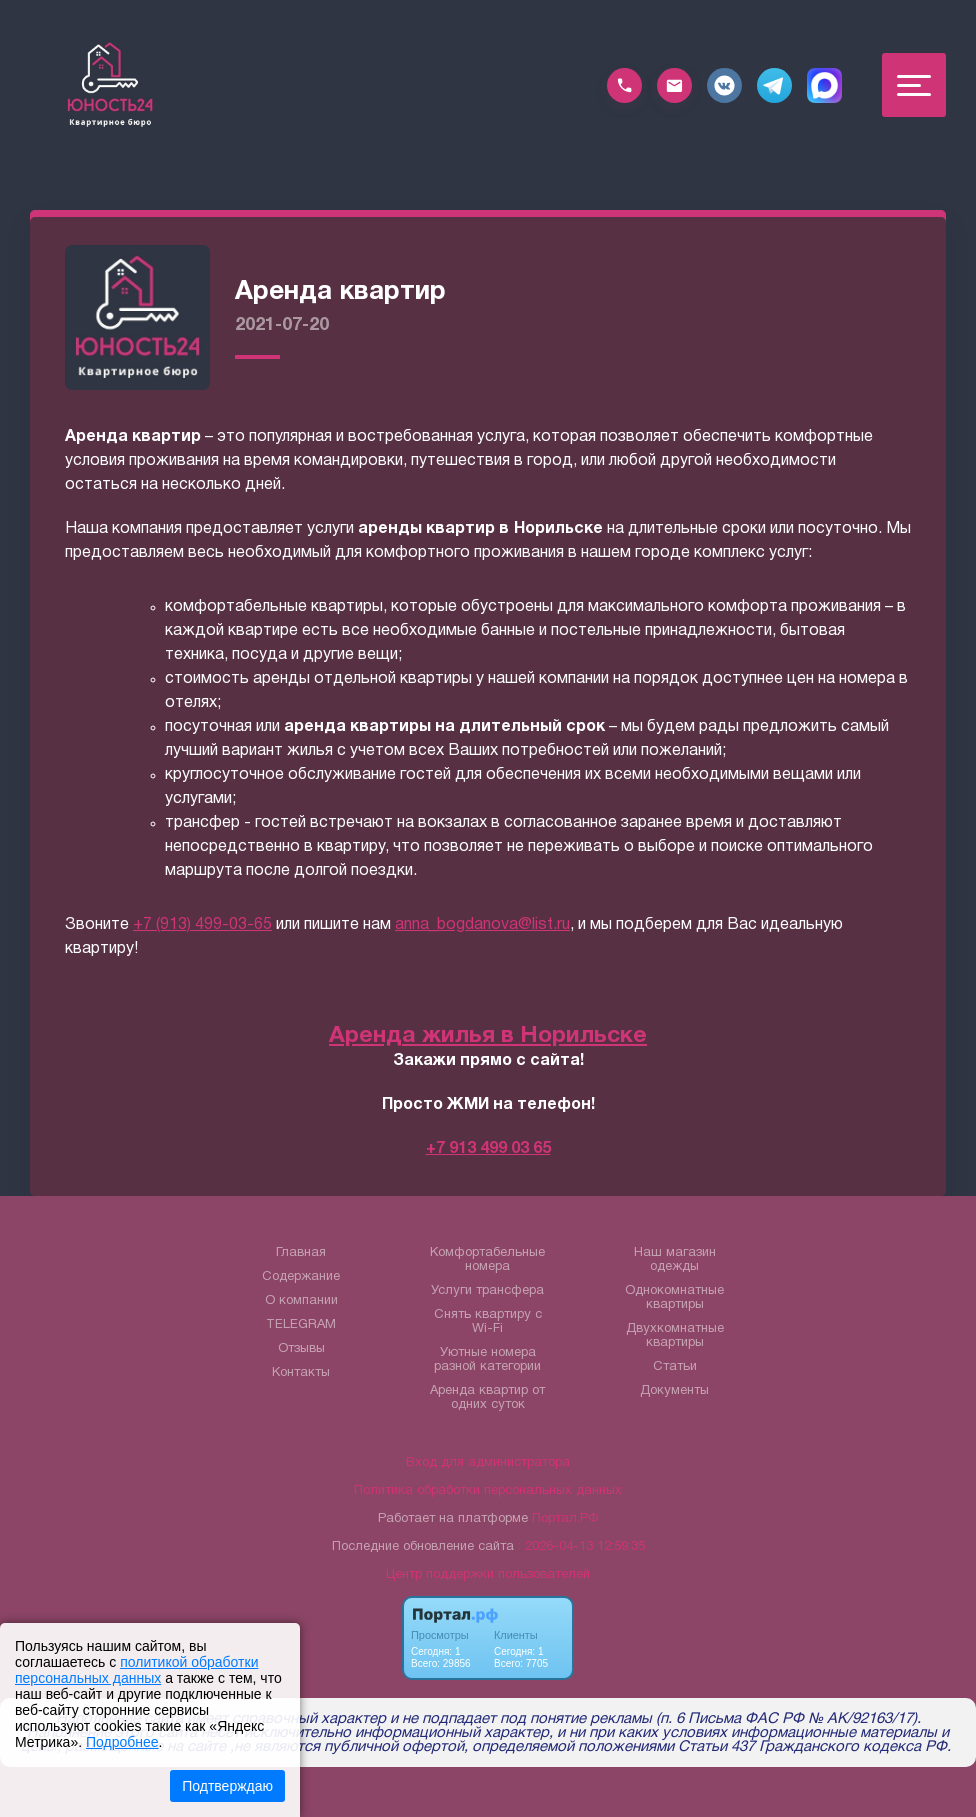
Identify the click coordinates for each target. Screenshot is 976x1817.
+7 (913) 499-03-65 (202, 925)
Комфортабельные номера (487, 1260)
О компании (301, 1301)
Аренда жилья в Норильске (488, 1036)
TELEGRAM (301, 1325)
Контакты (301, 1373)
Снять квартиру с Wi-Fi (488, 1322)
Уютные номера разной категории (487, 1360)
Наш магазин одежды (675, 1260)
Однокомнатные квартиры (674, 1298)
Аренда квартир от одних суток (487, 1398)
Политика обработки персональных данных (488, 1491)
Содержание (301, 1277)
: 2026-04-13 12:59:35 (581, 1547)
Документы (674, 1391)
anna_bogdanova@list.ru (482, 925)
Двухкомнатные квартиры (675, 1336)
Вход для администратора (488, 1463)
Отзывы (301, 1349)
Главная (301, 1253)
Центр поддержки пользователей (488, 1575)
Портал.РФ (565, 1519)
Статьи (675, 1367)
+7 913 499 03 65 (488, 1149)
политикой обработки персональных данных (136, 1670)
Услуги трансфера (487, 1291)
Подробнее (122, 1742)
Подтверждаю (227, 1786)
